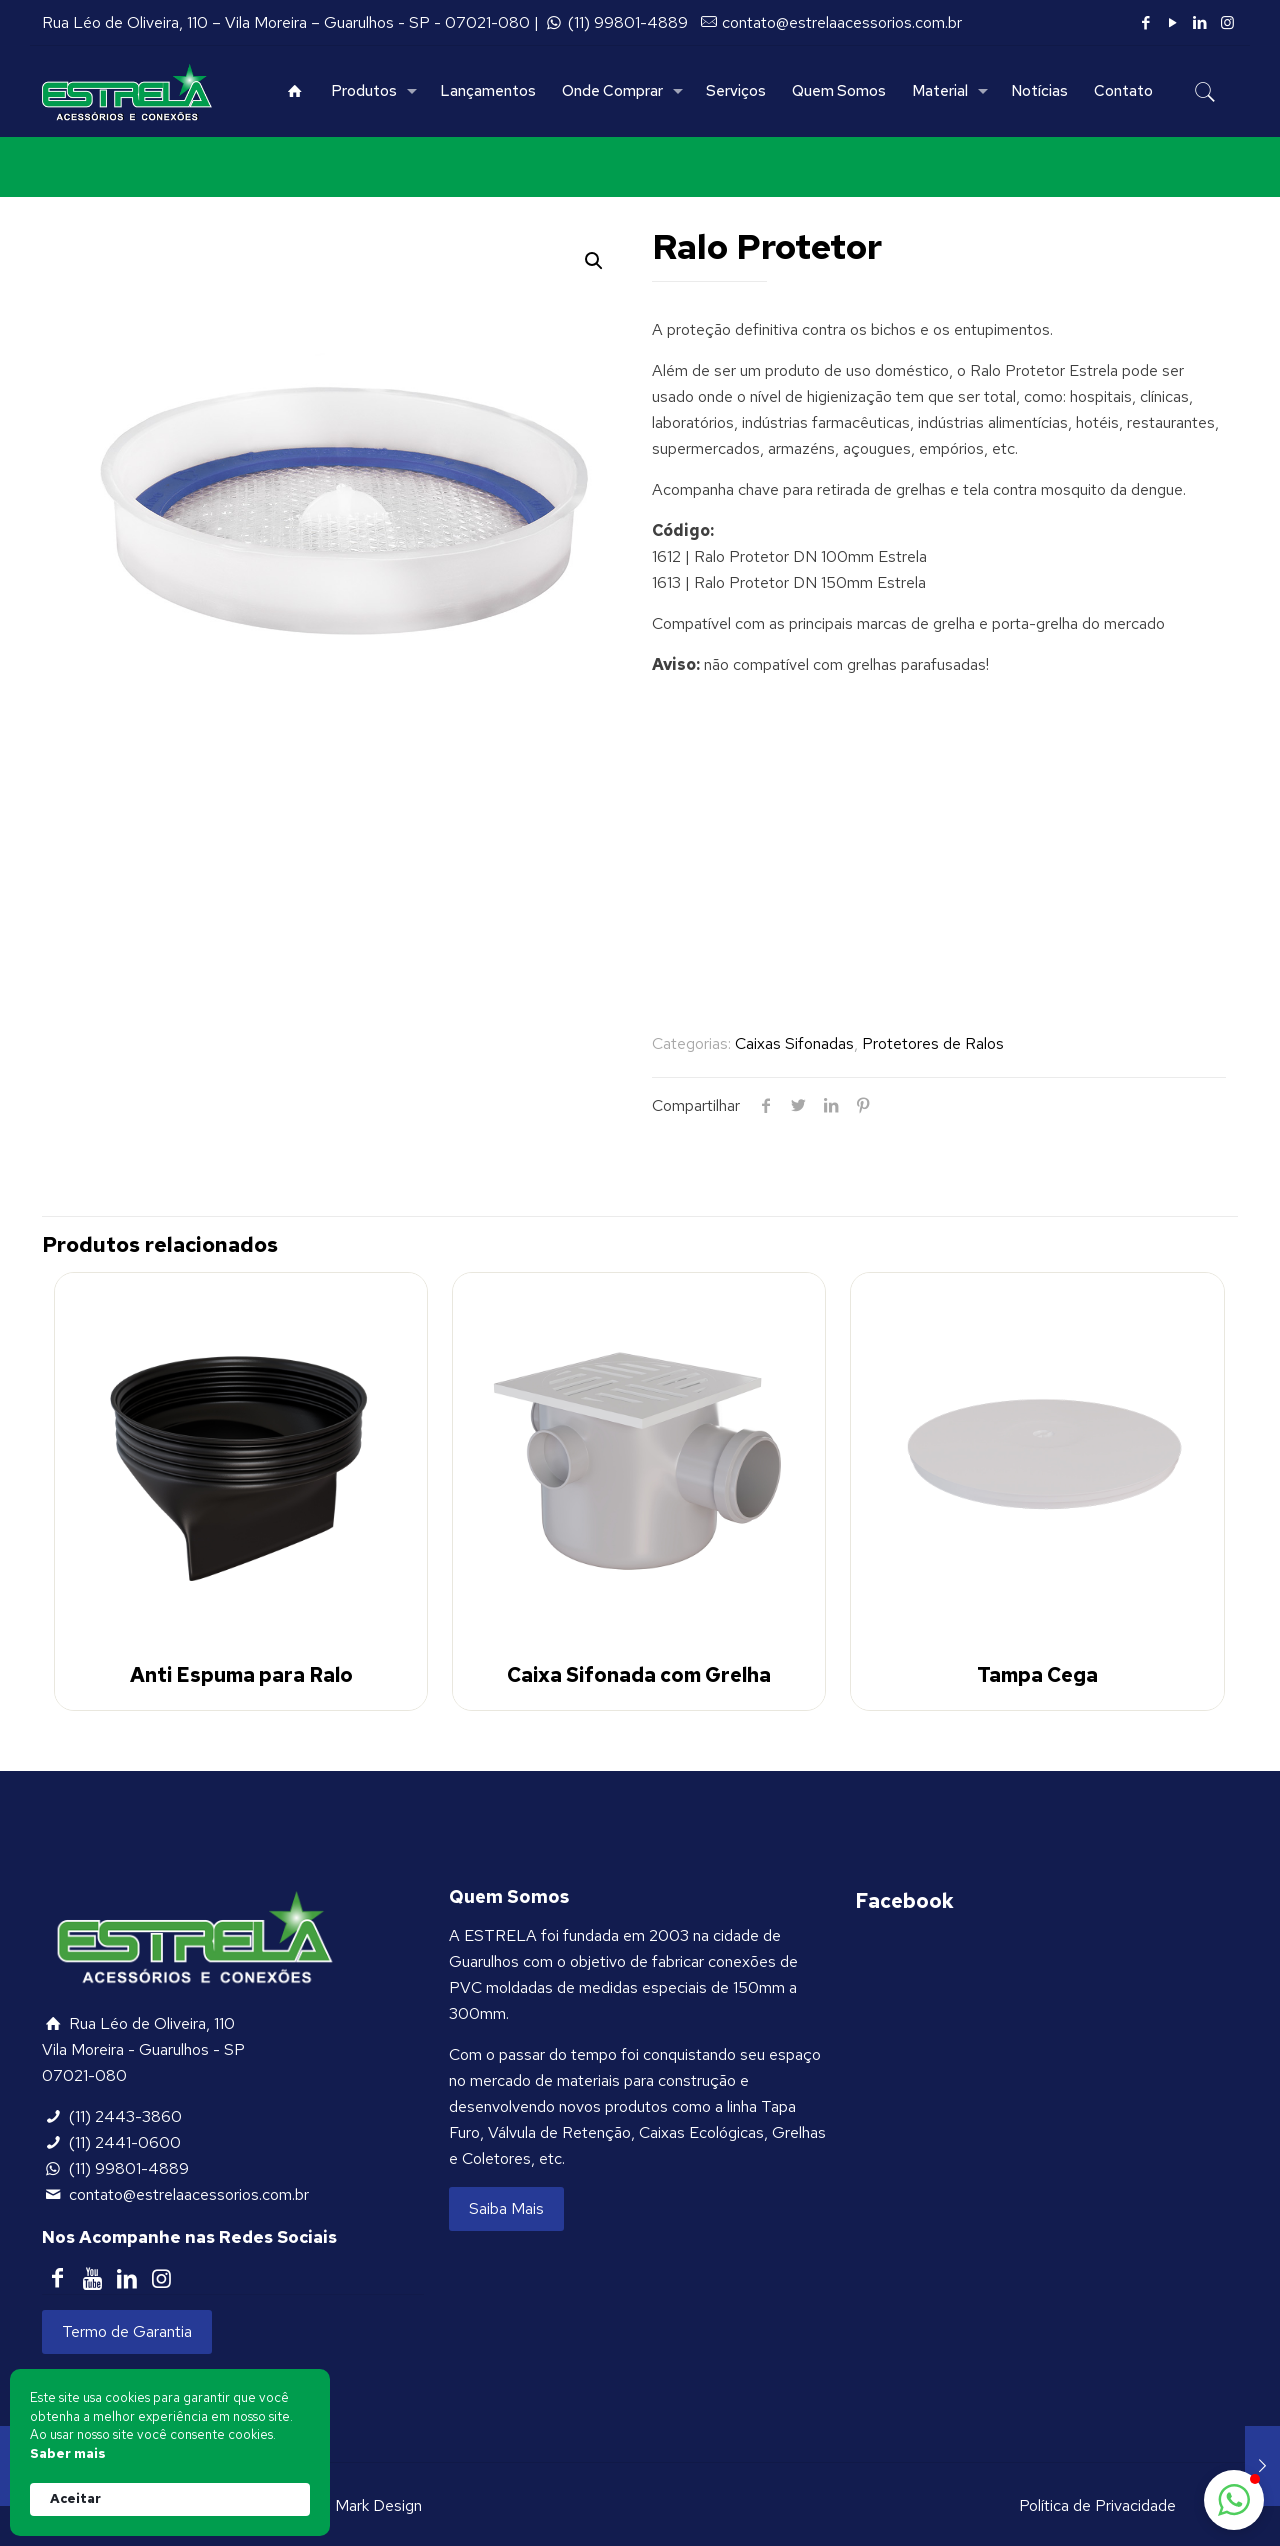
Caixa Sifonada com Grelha (639, 1675)
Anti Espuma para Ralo (241, 1675)
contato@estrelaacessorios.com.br (842, 22)
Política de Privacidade (1097, 2505)
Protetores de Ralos (933, 1043)
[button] (1234, 2500)
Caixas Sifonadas (794, 1043)
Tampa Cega (1037, 1675)
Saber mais (68, 2453)
